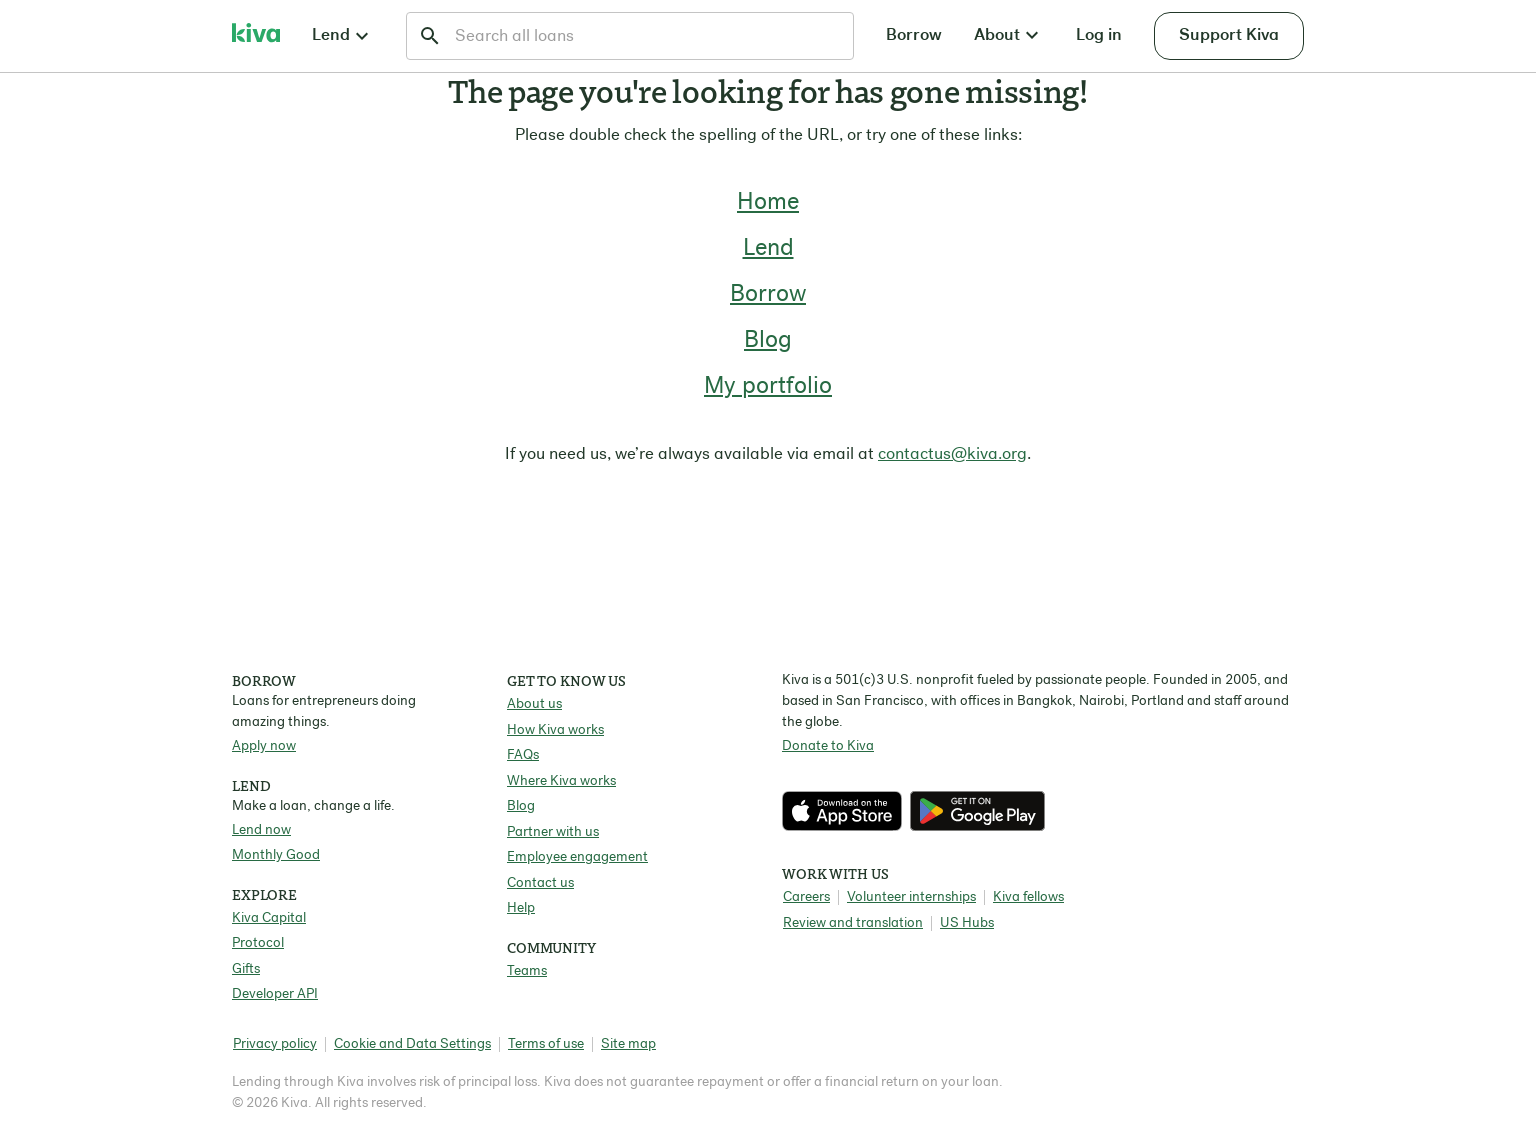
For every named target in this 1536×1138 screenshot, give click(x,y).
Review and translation (853, 923)
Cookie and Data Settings (412, 1044)
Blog (768, 341)
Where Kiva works (561, 781)
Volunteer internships (911, 897)
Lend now (261, 830)
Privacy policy (275, 1044)
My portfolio (768, 387)
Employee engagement (577, 857)
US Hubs (967, 923)
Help (521, 908)
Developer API (275, 994)
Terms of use (546, 1044)
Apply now (264, 746)
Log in (1099, 35)
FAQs (523, 755)
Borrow (914, 35)
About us (534, 704)
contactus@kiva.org (952, 454)
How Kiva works (555, 730)
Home (768, 203)
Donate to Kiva (828, 746)
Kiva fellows (1028, 897)
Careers (806, 897)
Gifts (246, 969)
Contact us (540, 883)
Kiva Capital (269, 918)
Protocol (258, 943)
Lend (768, 249)
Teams (527, 971)
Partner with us (553, 832)
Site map (628, 1044)
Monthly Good (276, 855)
